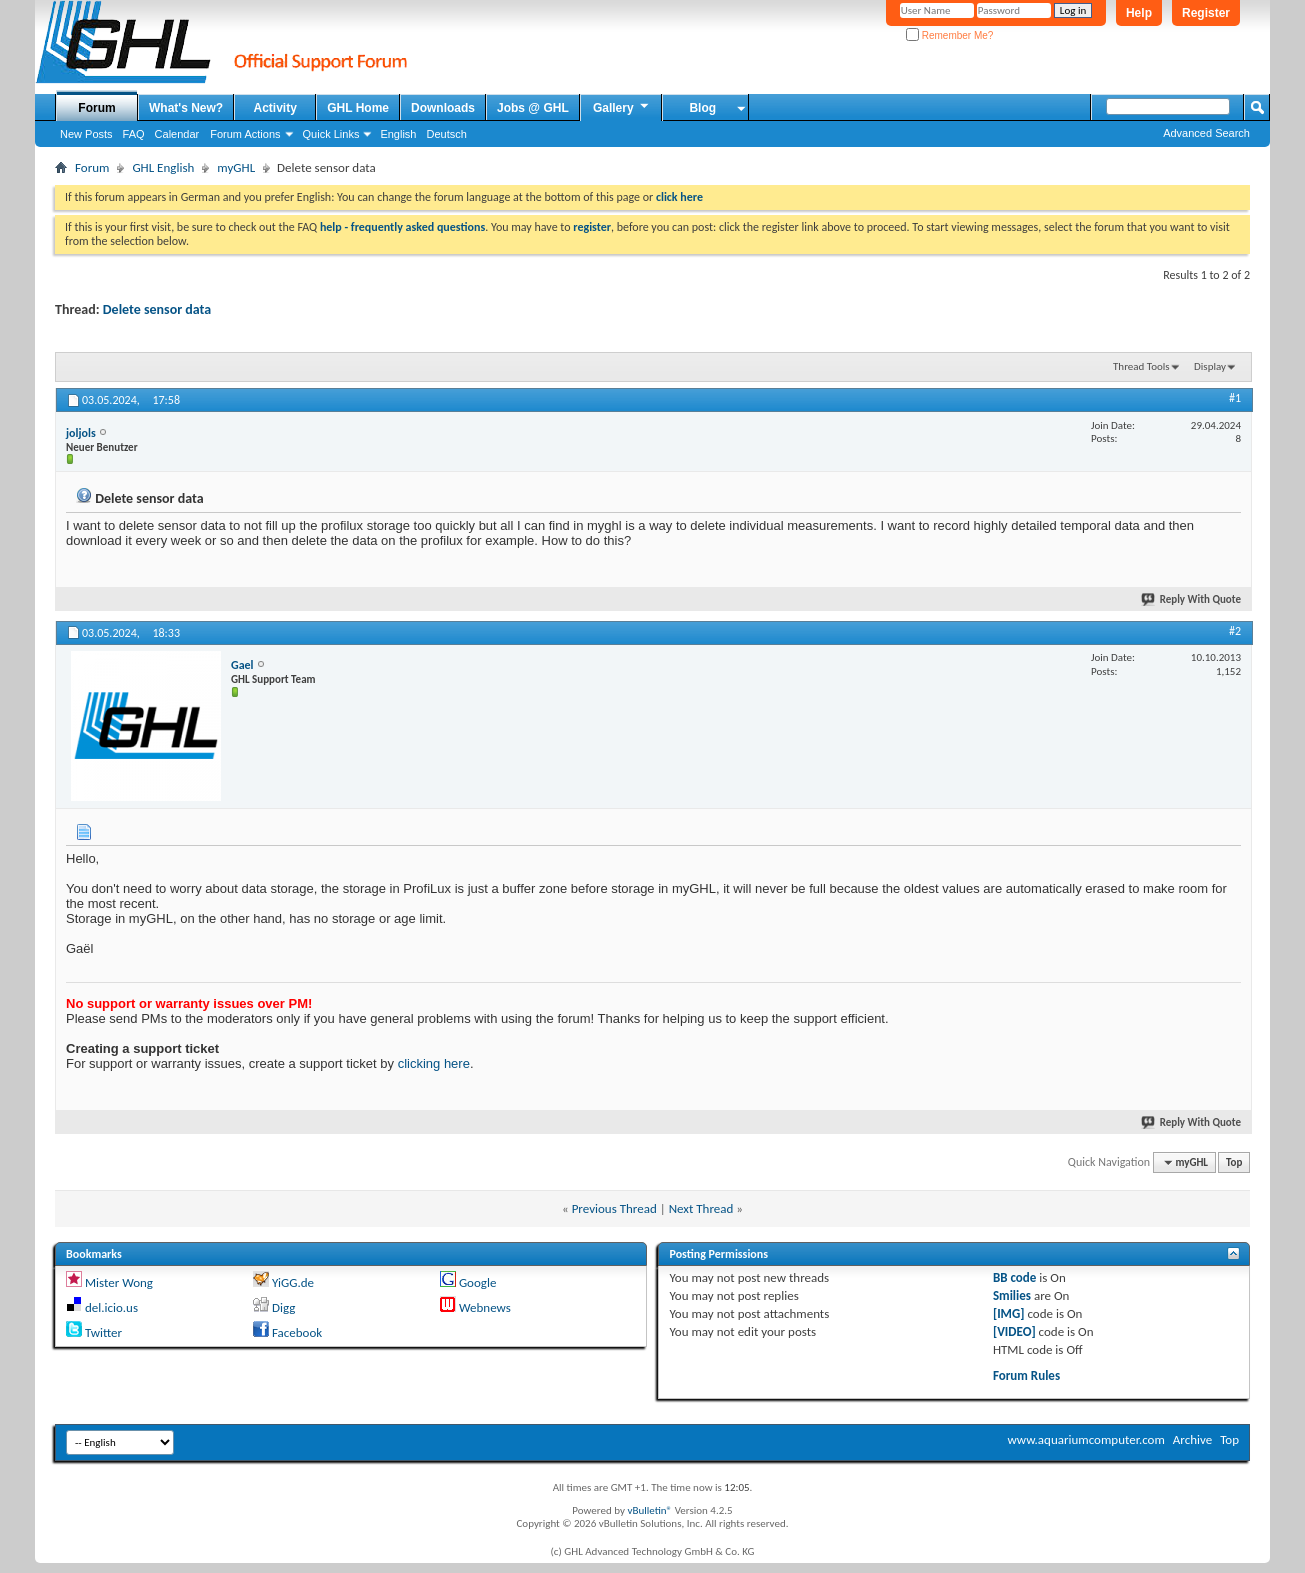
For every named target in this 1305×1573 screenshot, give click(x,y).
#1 (1235, 398)
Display (1210, 366)
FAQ (134, 134)
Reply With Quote (1192, 599)
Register (1206, 13)
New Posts (86, 134)
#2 (1235, 631)
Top (1234, 1162)
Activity (275, 108)
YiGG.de (293, 1282)
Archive (1192, 1439)
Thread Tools (1141, 366)
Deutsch (446, 134)
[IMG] (1009, 1313)
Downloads (443, 108)
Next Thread (701, 1208)
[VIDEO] (1014, 1331)
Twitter (103, 1332)
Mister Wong (119, 1282)
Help (1139, 13)
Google (477, 1282)
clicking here (434, 1063)
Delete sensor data (157, 309)
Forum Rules (1026, 1375)
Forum (96, 108)
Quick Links (331, 134)
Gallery (622, 107)
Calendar (177, 134)
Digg (283, 1307)
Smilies (1012, 1295)
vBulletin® (649, 1510)
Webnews (485, 1307)
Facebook (297, 1332)
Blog (702, 108)
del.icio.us (111, 1307)
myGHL (236, 167)
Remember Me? (949, 35)
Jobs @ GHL (533, 108)
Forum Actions (245, 134)
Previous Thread (614, 1208)
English (398, 134)
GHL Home (358, 108)
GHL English (163, 167)
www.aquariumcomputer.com (1085, 1439)
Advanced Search (1206, 133)
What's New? (186, 108)
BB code (1014, 1277)
